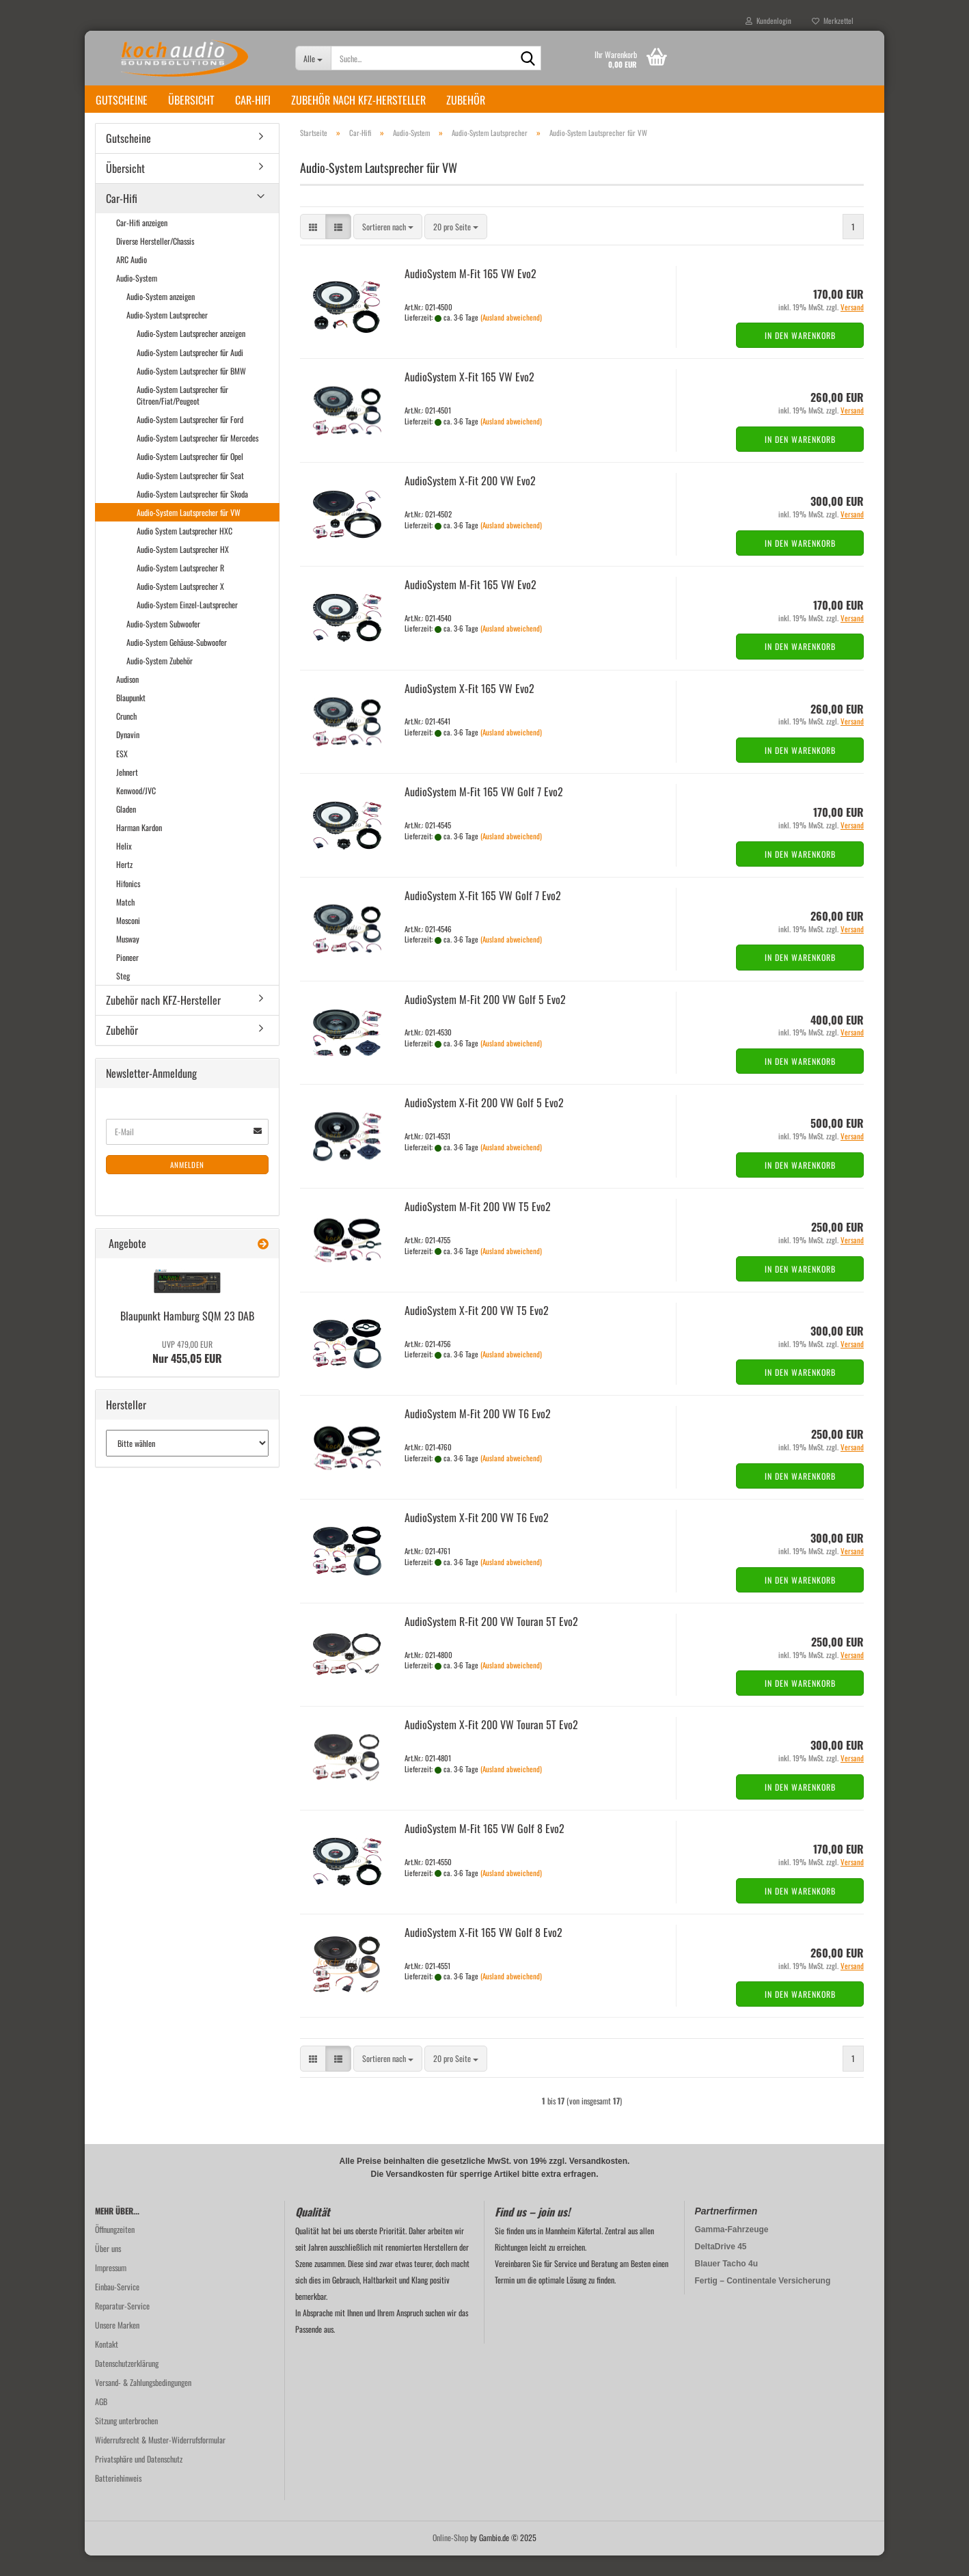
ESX (122, 774)
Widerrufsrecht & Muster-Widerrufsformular (160, 2460)
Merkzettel (833, 20)
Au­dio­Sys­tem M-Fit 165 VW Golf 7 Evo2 (484, 812)
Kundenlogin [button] (768, 20)
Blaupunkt (131, 718)
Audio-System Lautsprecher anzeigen (191, 354)
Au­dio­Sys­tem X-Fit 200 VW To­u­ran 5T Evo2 (491, 1745)
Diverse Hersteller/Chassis (155, 261)
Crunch (126, 736)
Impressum (110, 2288)
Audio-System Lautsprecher (167, 335)
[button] (313, 247)
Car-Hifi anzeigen (141, 243)
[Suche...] (313, 58)
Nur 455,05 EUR (187, 1373)
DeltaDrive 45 (721, 2267)
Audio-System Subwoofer (163, 644)
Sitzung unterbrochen (126, 2441)
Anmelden (187, 1185)
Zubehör (465, 100)
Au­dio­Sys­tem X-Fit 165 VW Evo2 (469, 397)
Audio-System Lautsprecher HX (183, 569)
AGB (101, 2422)
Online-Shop (450, 2558)
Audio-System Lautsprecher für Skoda (192, 514)
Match (125, 922)
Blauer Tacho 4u (726, 2284)
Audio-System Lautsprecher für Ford (190, 440)
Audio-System (136, 298)
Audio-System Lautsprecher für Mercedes (197, 458)
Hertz (124, 885)
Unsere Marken (117, 2345)
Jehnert (127, 792)
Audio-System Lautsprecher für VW (189, 533)
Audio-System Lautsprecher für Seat (190, 496)
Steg (123, 996)
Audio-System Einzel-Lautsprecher (187, 625)
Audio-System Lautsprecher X (180, 606)
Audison (127, 699)
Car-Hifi (253, 100)
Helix (124, 866)
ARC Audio (131, 280)
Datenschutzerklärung (127, 2383)
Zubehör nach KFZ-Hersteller (358, 100)
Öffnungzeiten (115, 2249)
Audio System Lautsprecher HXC (184, 551)
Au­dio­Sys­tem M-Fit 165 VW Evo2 (470, 294)
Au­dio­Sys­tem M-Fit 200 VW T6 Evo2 (478, 1434)
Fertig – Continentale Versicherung (763, 2301)
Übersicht (191, 100)
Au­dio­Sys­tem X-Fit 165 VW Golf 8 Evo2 (483, 1952)
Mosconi (128, 941)
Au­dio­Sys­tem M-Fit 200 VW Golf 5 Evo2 (485, 1020)
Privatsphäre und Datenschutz (138, 2479)
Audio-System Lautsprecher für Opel (190, 477)
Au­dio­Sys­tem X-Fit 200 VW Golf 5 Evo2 (484, 1123)
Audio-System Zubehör (159, 681)
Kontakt (106, 2364)
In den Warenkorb (800, 356)
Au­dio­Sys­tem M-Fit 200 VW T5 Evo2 (478, 1227)
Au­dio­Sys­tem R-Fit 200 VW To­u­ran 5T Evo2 (491, 1641)
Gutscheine (122, 100)
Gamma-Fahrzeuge (732, 2250)
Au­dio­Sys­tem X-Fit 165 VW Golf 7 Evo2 (483, 916)
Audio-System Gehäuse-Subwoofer (176, 662)
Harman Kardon (139, 848)
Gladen (126, 829)
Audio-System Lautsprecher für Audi (190, 373)
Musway (127, 959)
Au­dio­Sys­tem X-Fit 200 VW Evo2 (470, 501)
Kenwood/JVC (136, 811)
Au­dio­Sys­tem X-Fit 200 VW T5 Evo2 (477, 1331)
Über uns (108, 2269)
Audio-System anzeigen (160, 317)
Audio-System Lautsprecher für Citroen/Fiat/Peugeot (182, 415)
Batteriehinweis (118, 2498)
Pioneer (127, 978)
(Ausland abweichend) (511, 337)
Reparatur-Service (122, 2326)
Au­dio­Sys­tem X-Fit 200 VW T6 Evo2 (477, 1538)
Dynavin (127, 755)
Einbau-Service (117, 2307)
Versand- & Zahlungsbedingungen (143, 2403)
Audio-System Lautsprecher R (180, 588)
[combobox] (387, 247)
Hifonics (128, 904)
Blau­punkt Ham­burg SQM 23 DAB (187, 1336)
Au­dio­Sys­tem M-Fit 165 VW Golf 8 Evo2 (484, 1849)
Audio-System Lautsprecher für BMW (191, 391)
